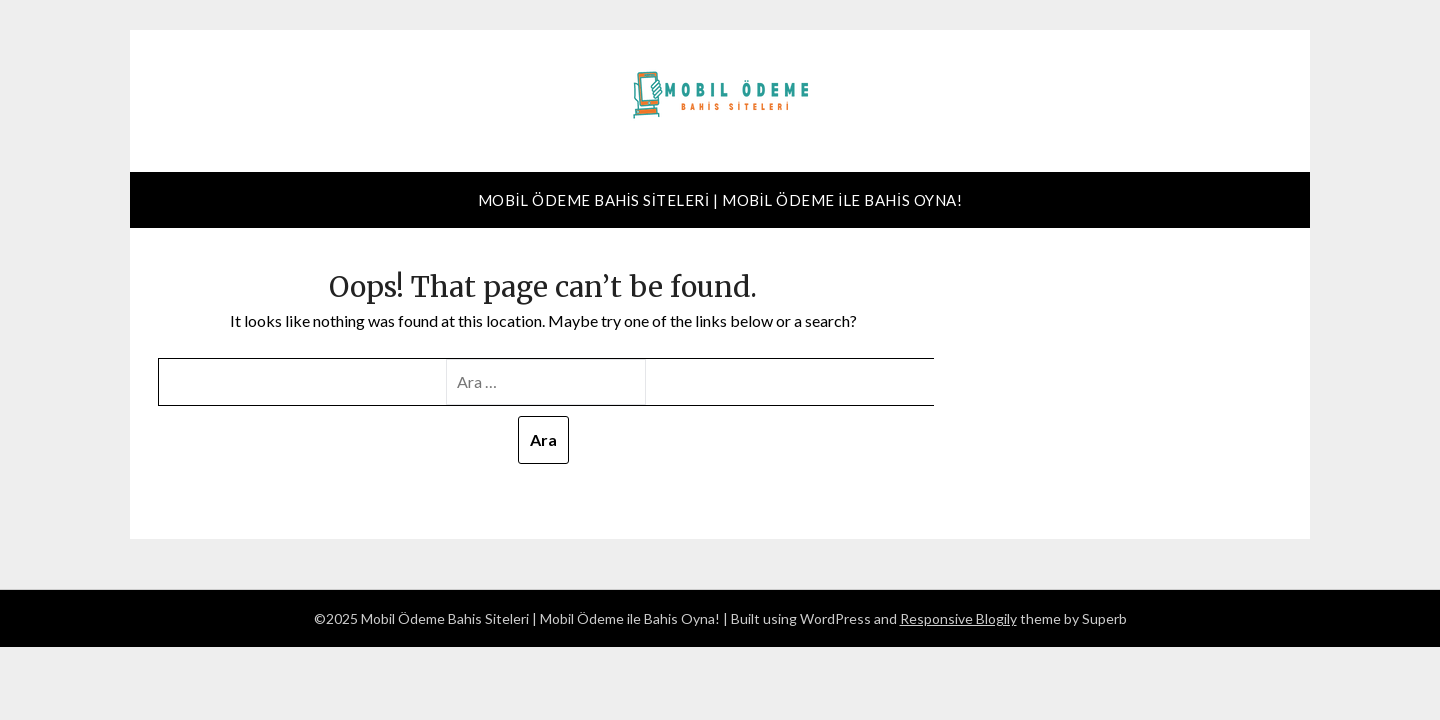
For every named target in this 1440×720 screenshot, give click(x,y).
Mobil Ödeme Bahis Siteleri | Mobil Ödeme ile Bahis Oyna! (720, 200)
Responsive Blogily (958, 618)
